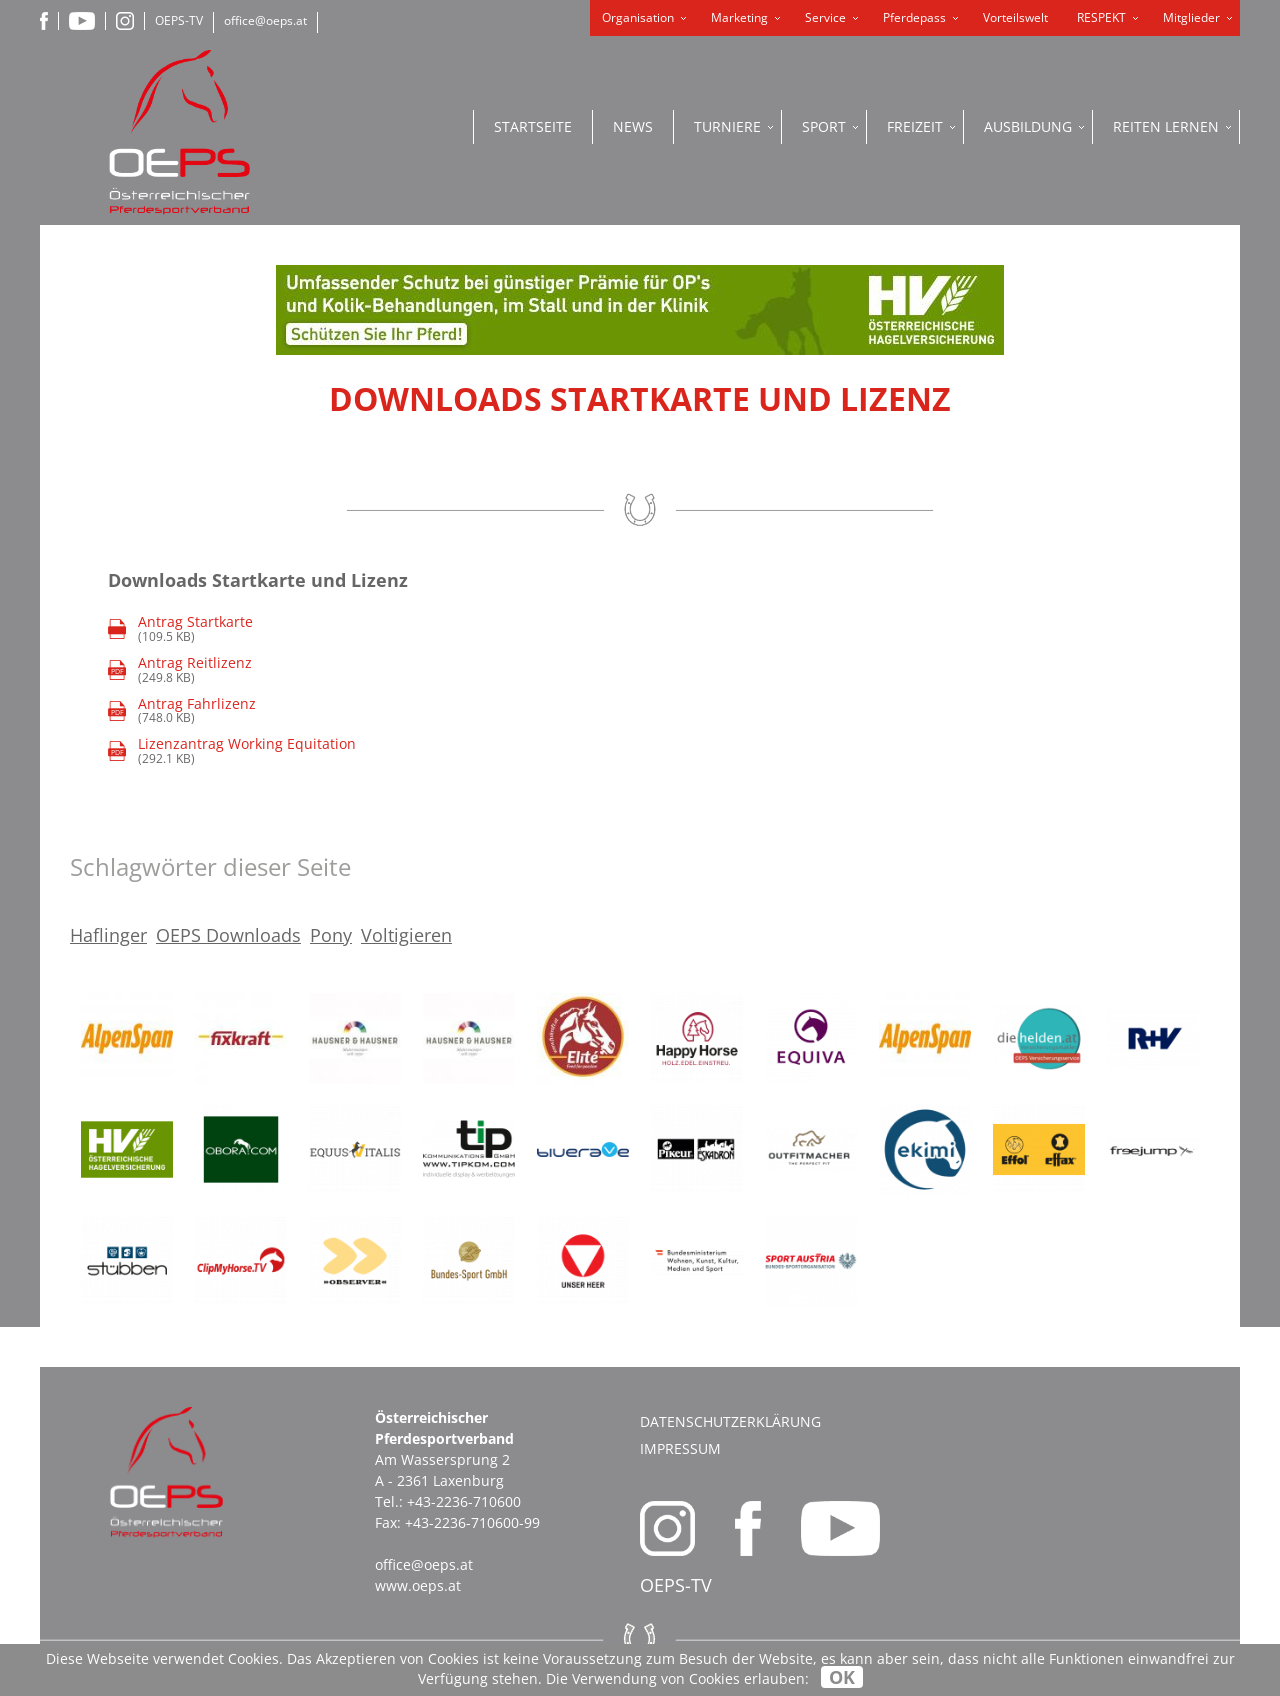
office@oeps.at (265, 20)
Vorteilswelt (1015, 17)
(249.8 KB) (180, 670)
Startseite (533, 126)
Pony (331, 935)
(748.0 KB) (182, 711)
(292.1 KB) (232, 751)
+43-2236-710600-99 (472, 1522)
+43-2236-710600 (464, 1501)
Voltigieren (406, 935)
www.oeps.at (418, 1585)
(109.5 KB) (195, 629)
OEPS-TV (179, 20)
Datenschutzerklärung (730, 1421)
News (633, 126)
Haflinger (108, 935)
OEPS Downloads (228, 935)
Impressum (680, 1448)
